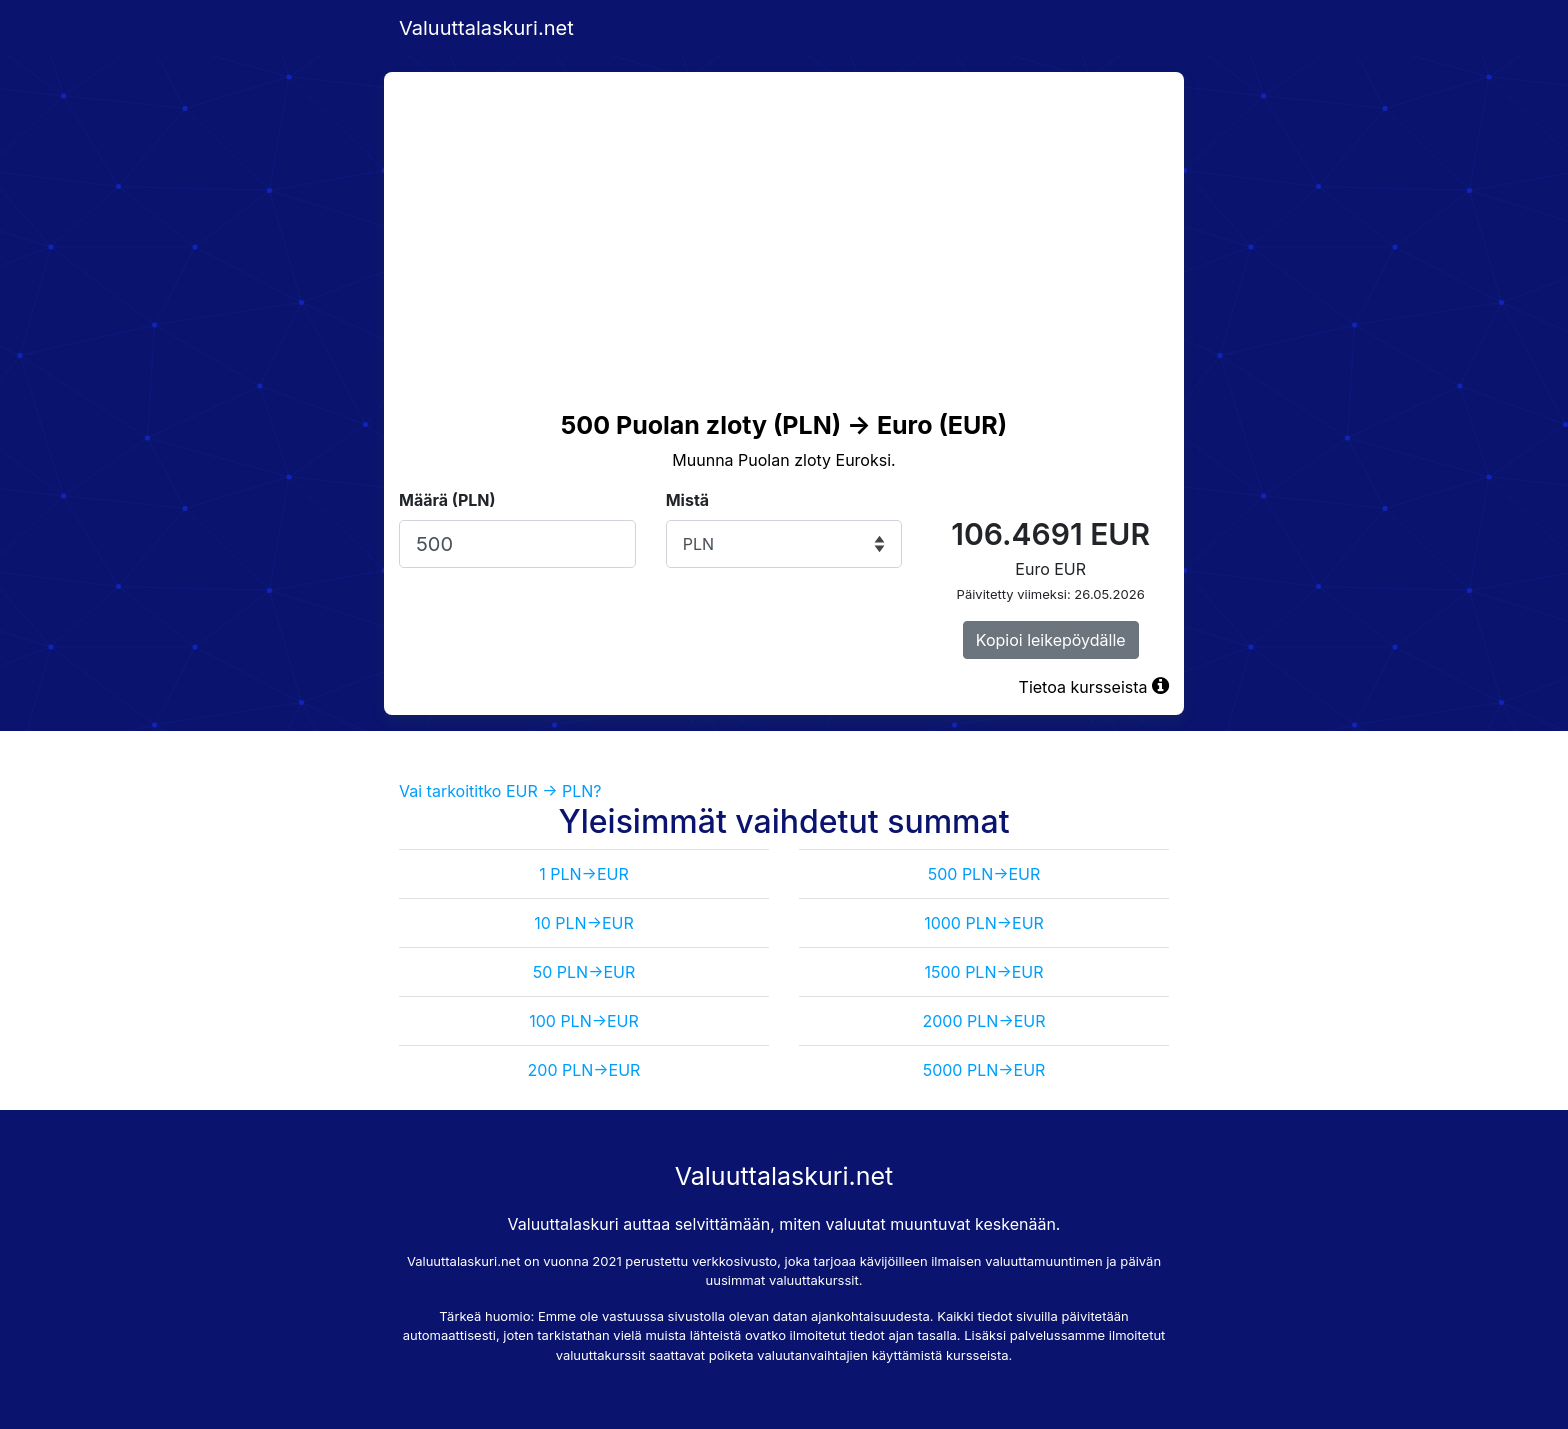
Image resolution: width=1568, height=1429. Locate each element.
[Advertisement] (784, 222)
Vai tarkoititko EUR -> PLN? (500, 791)
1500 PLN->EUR (983, 972)
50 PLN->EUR (584, 972)
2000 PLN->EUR (984, 1021)
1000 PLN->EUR (984, 923)
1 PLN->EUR (583, 874)
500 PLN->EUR (984, 874)
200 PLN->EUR (584, 1070)
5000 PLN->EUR (984, 1070)
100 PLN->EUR (584, 1021)
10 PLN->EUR (584, 923)
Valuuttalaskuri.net (486, 28)
